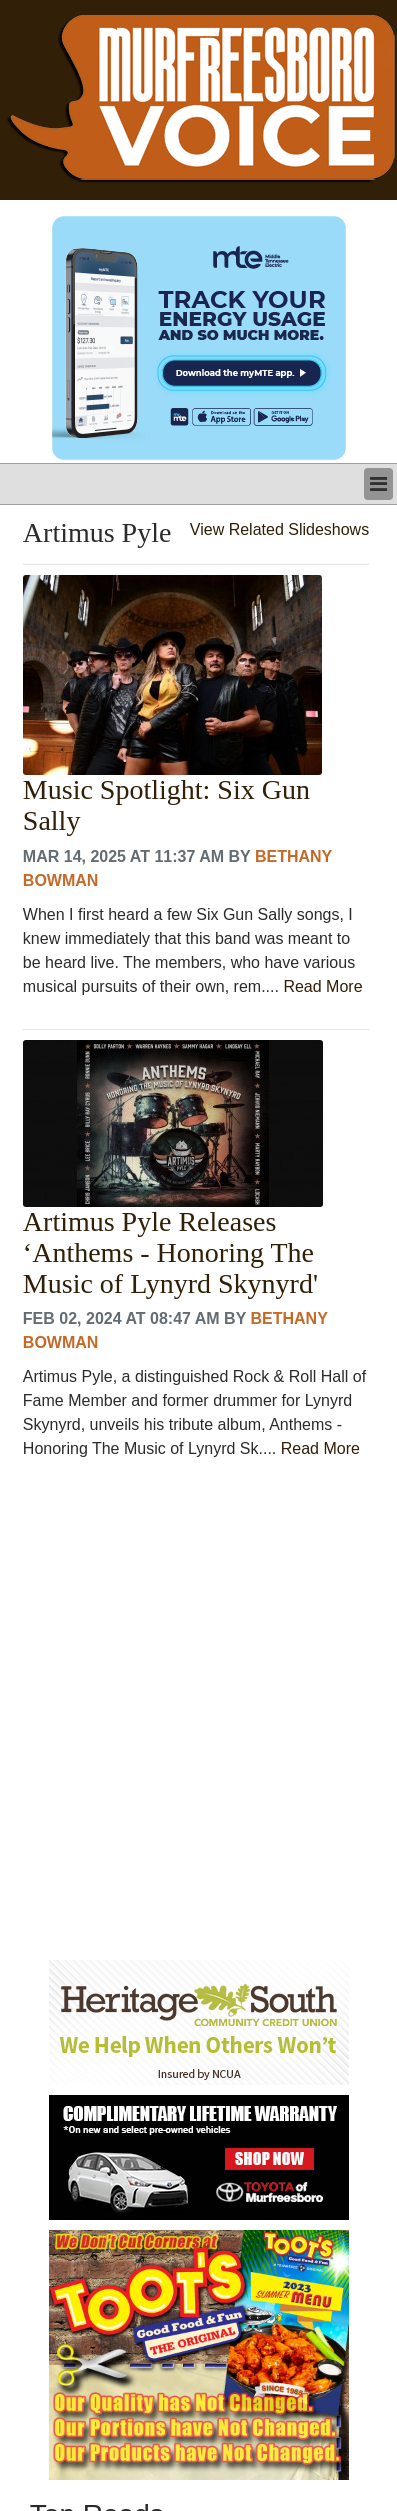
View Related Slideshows (279, 529)
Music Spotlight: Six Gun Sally (166, 805)
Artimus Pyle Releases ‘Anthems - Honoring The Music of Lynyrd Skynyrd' (170, 1253)
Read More (322, 986)
